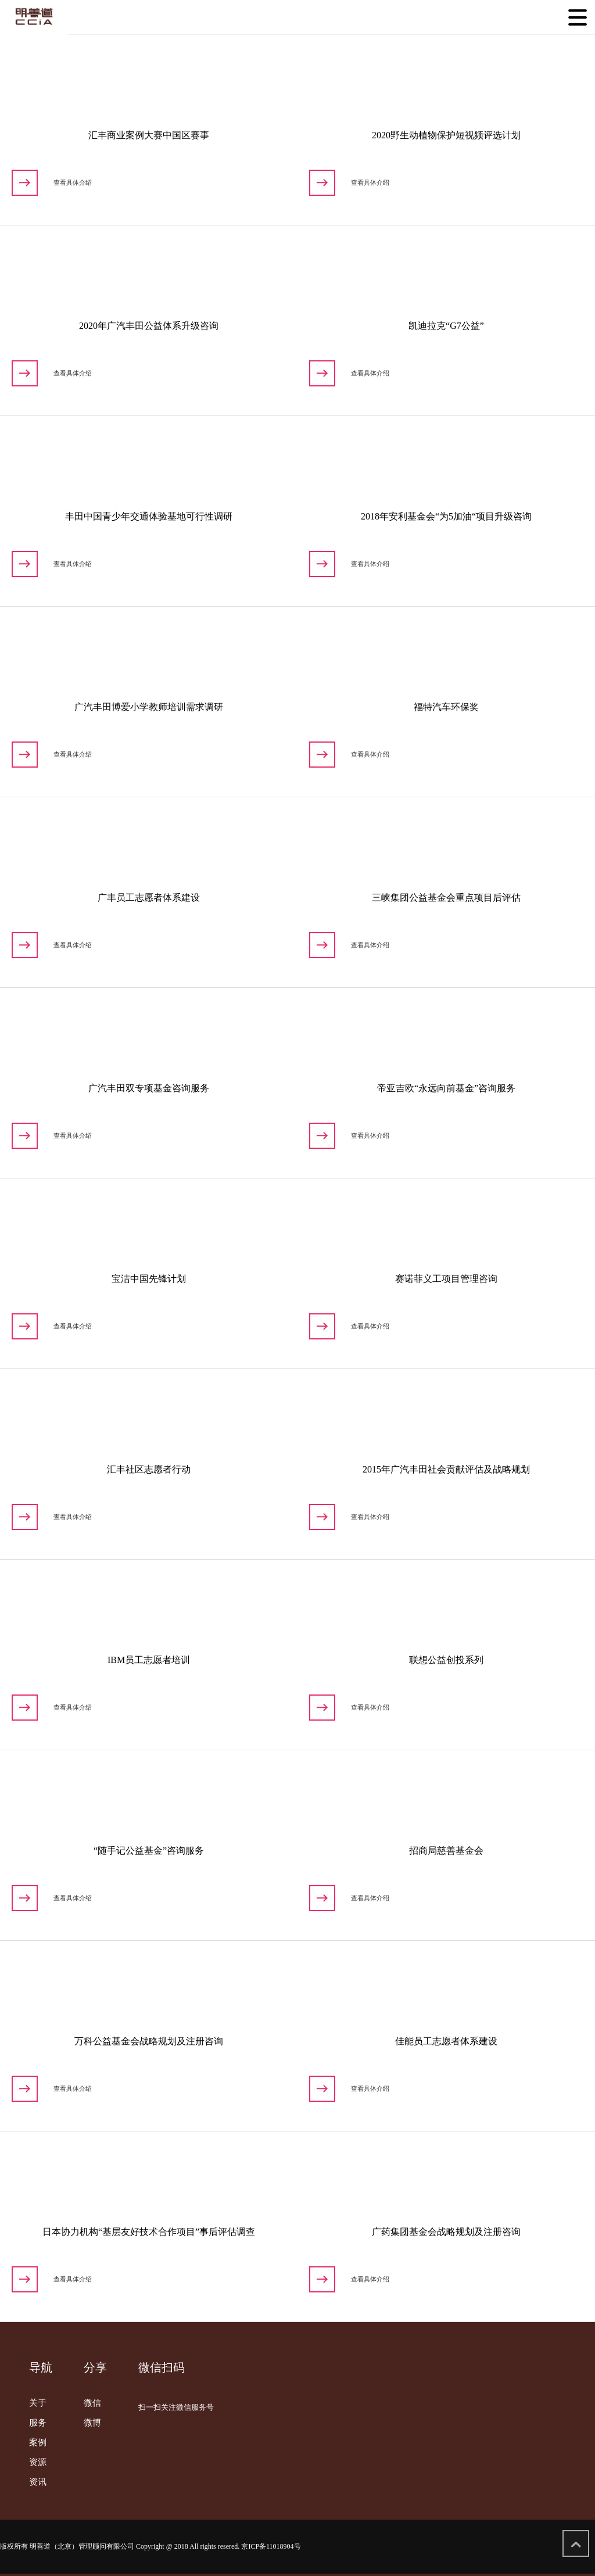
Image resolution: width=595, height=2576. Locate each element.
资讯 (37, 2482)
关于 (37, 2402)
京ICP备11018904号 (270, 2546)
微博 (92, 2422)
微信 (92, 2402)
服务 (37, 2422)
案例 (37, 2442)
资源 (37, 2462)
